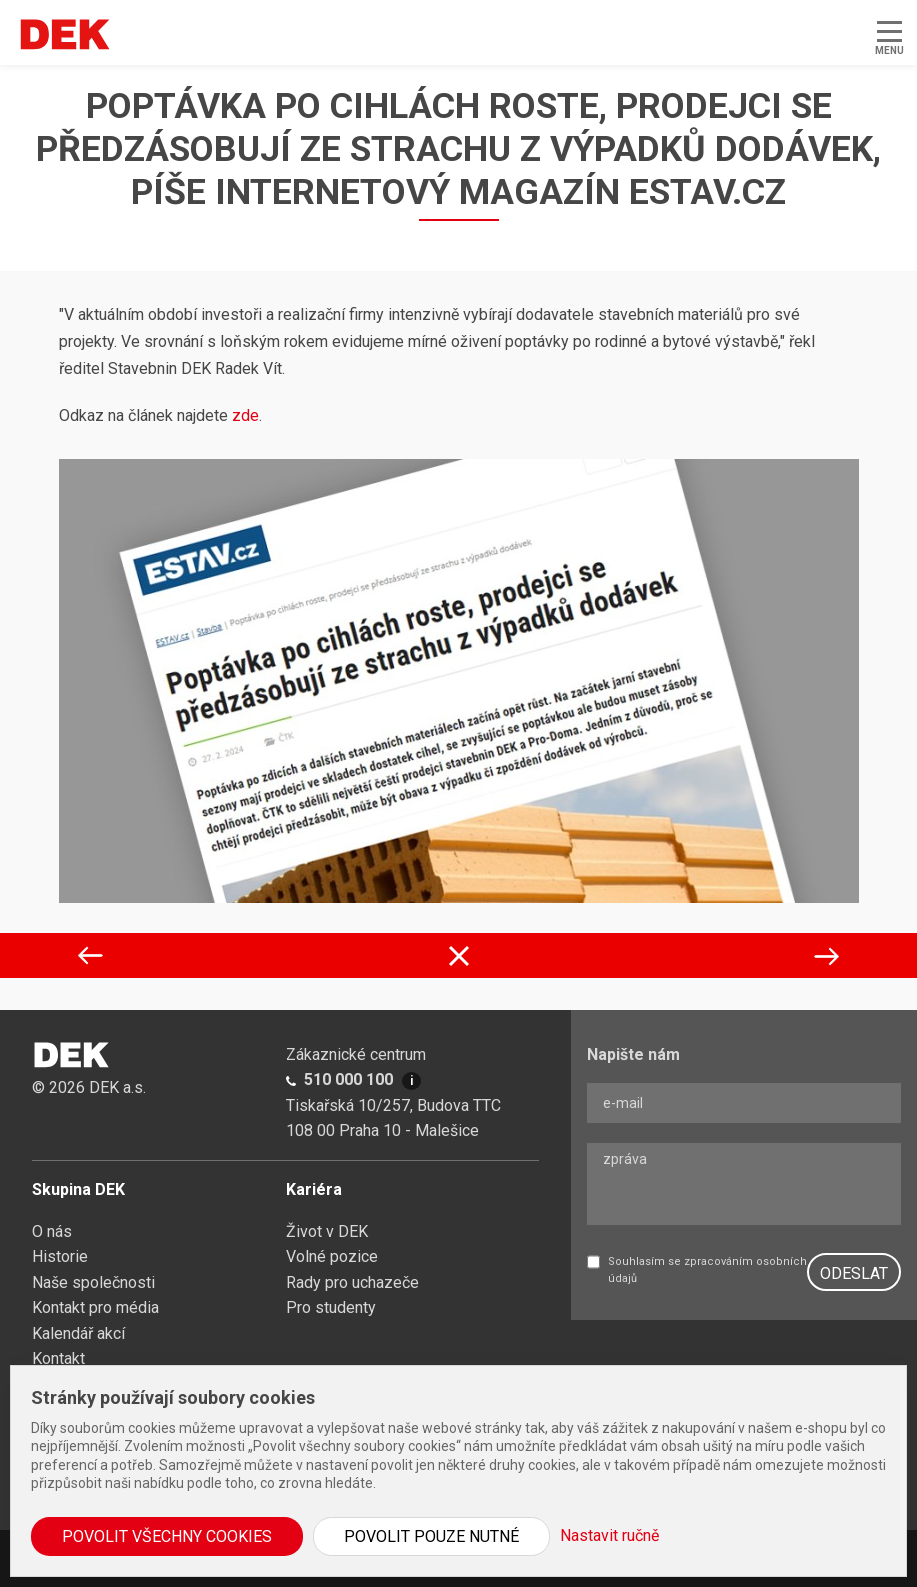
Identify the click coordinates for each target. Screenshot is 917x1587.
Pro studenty (331, 1307)
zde (245, 415)
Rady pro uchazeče (352, 1282)
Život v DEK (327, 1231)
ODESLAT (854, 1273)
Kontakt (58, 1358)
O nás (52, 1231)
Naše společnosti (93, 1282)
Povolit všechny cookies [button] (167, 1536)
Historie (60, 1256)
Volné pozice (332, 1256)
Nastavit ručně (609, 1535)
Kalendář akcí (78, 1333)
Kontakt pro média (95, 1307)
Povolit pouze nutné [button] (431, 1536)
